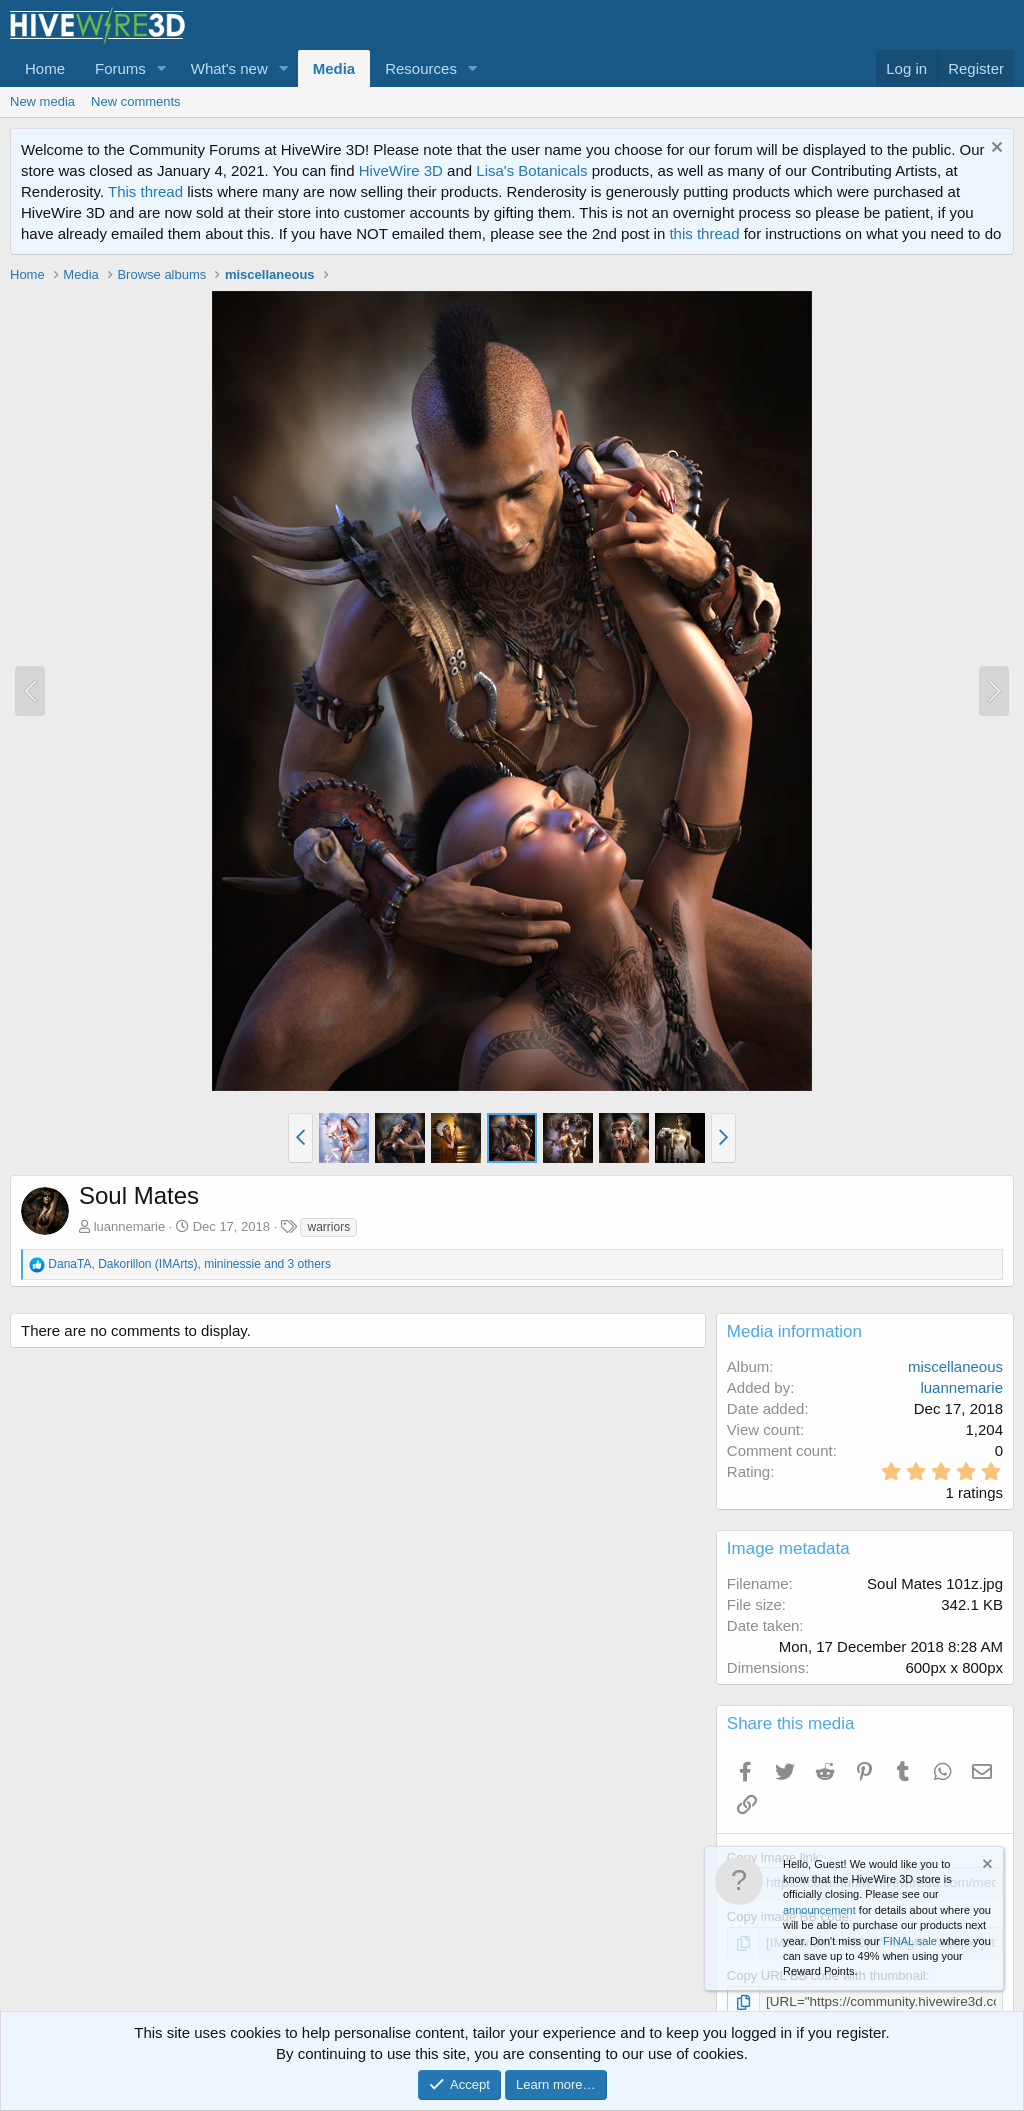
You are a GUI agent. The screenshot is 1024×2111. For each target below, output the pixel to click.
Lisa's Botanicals (531, 170)
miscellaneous (955, 1366)
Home (45, 68)
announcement (819, 1910)
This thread (145, 191)
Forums (120, 68)
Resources (421, 68)
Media (334, 68)
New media (42, 101)
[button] (162, 68)
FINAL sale (910, 1941)
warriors (328, 1227)
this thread (704, 233)
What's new (229, 68)
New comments (136, 101)
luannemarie (130, 1226)
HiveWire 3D (401, 170)
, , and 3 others (189, 1264)
